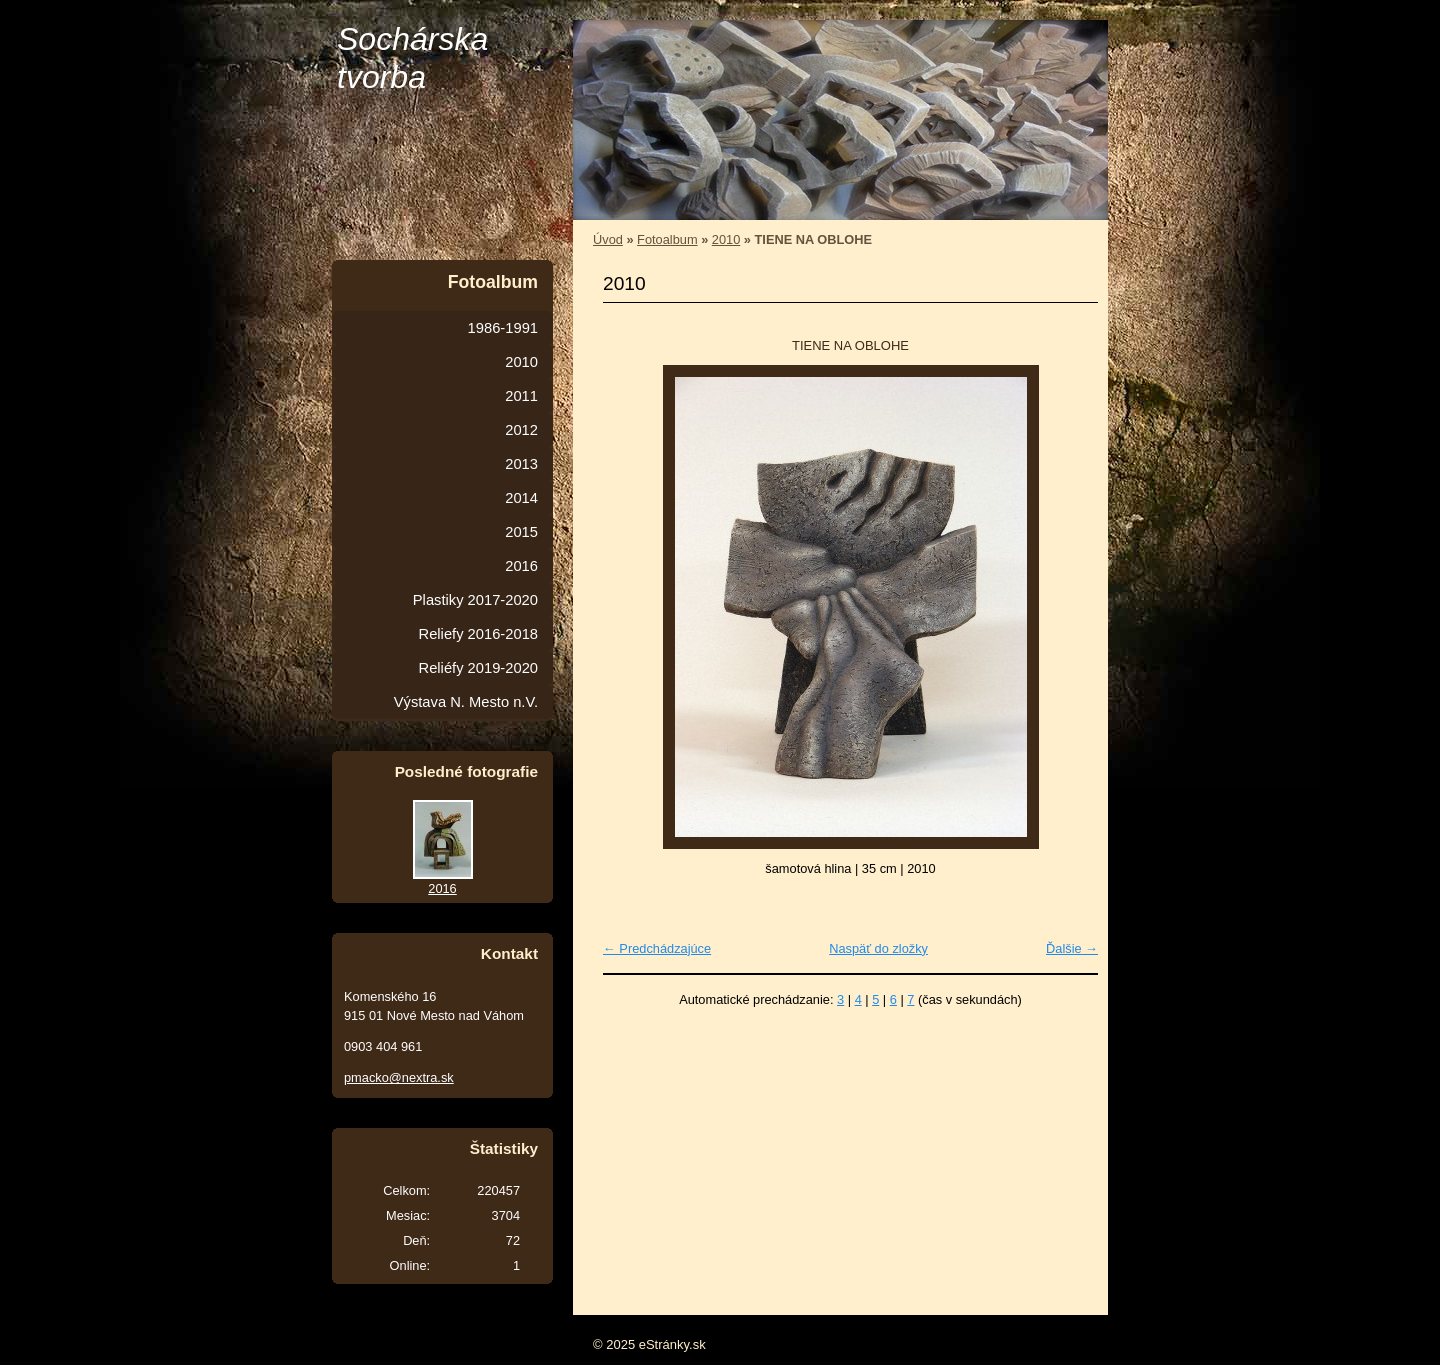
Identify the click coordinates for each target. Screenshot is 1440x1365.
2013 (521, 464)
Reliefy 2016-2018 (478, 634)
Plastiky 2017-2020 (475, 600)
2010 (726, 239)
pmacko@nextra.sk (399, 1077)
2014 (521, 498)
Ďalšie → (1072, 948)
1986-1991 (503, 328)
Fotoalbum (667, 239)
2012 (521, 430)
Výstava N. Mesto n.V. (466, 702)
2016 (521, 566)
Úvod (608, 239)
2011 (521, 396)
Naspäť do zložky (878, 948)
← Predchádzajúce (657, 948)
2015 (521, 532)
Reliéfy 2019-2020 (478, 668)
